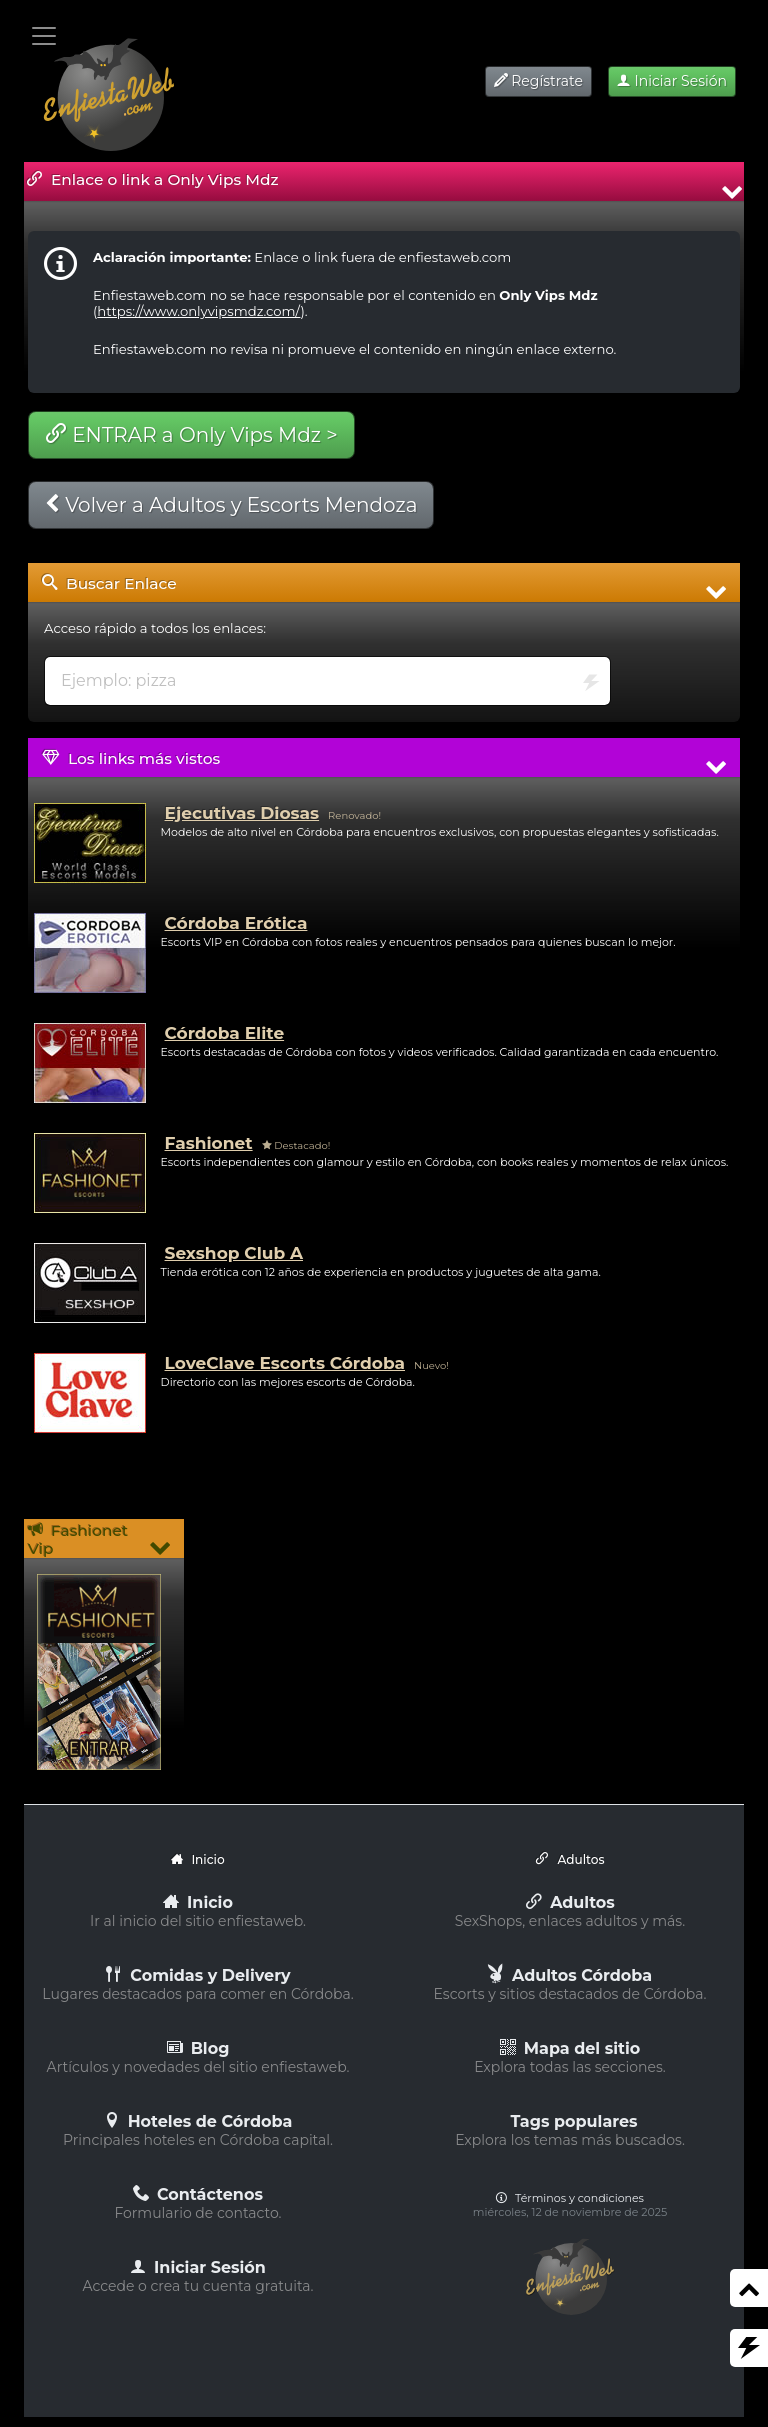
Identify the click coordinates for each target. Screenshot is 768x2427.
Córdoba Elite (225, 1033)
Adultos (570, 1902)
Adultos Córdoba (570, 1975)
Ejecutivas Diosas (242, 813)
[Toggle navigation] (44, 36)
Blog (198, 2048)
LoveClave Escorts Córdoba (285, 1363)
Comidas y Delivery (197, 1975)
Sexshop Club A (234, 1253)
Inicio (198, 1902)
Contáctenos (198, 2194)
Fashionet (209, 1143)
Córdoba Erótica (236, 923)
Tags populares (573, 2121)
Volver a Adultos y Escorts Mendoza (231, 505)
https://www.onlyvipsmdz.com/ (198, 311)
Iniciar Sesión (672, 81)
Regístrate (538, 81)
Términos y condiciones (570, 2198)
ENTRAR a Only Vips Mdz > (191, 435)
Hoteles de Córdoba (198, 2121)
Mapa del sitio (570, 2048)
